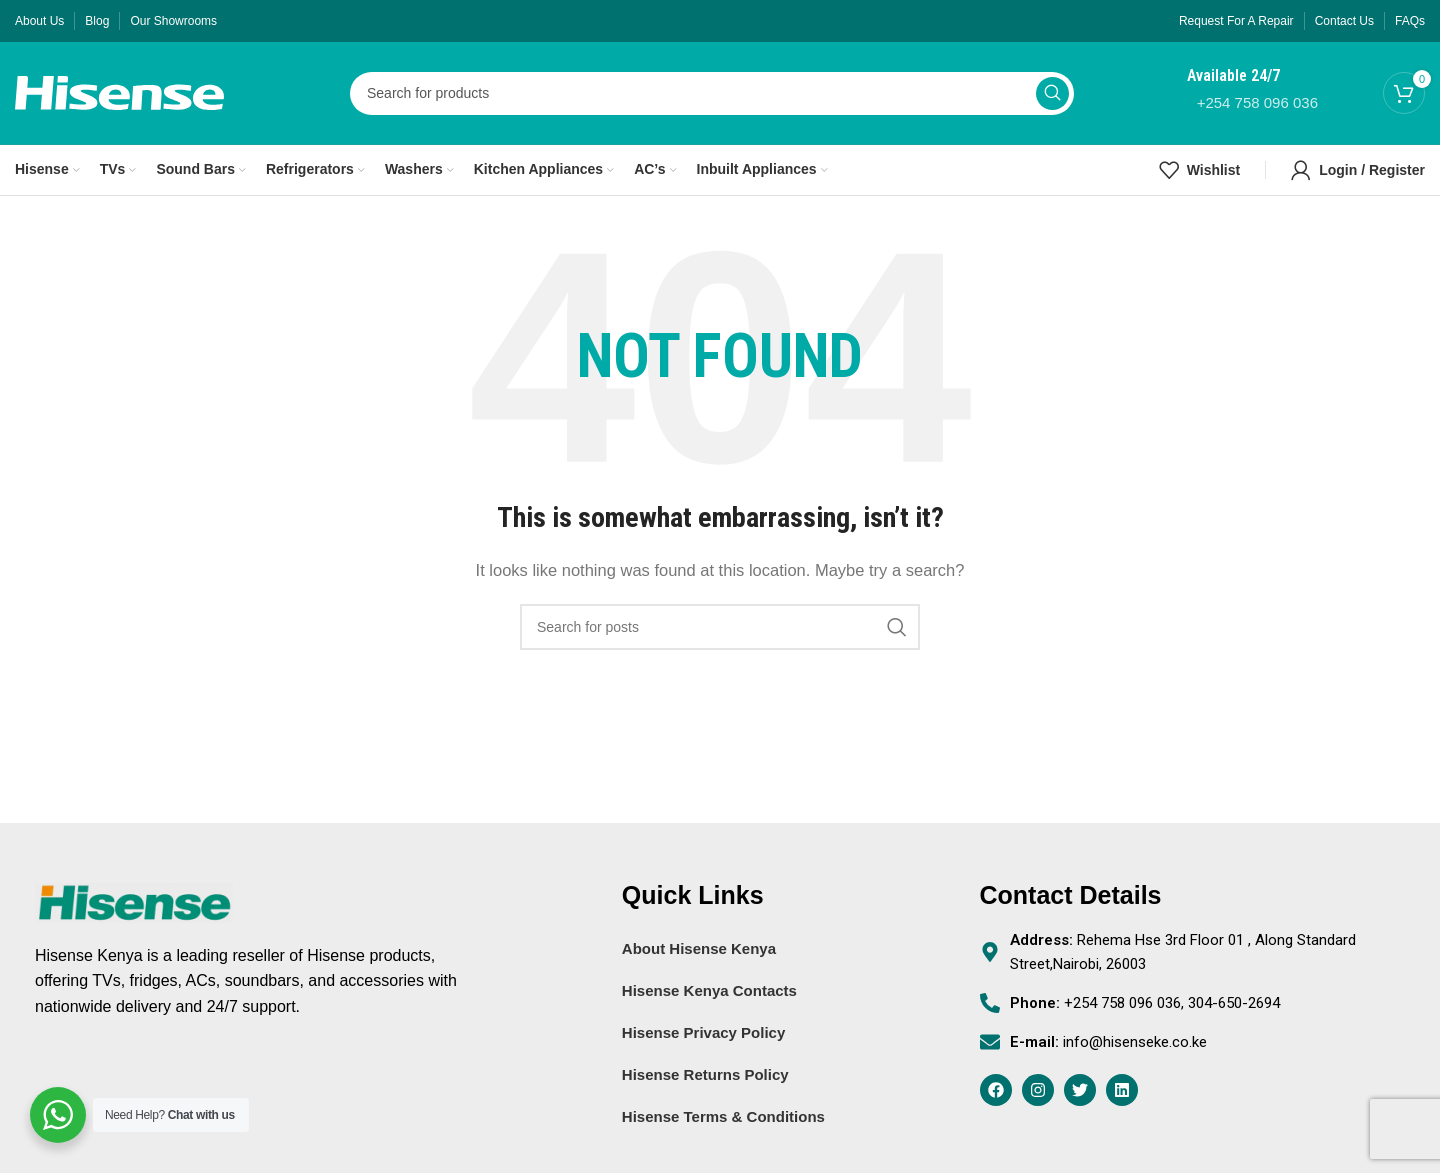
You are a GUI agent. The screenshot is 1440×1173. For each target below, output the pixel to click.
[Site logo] (119, 92)
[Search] (712, 94)
